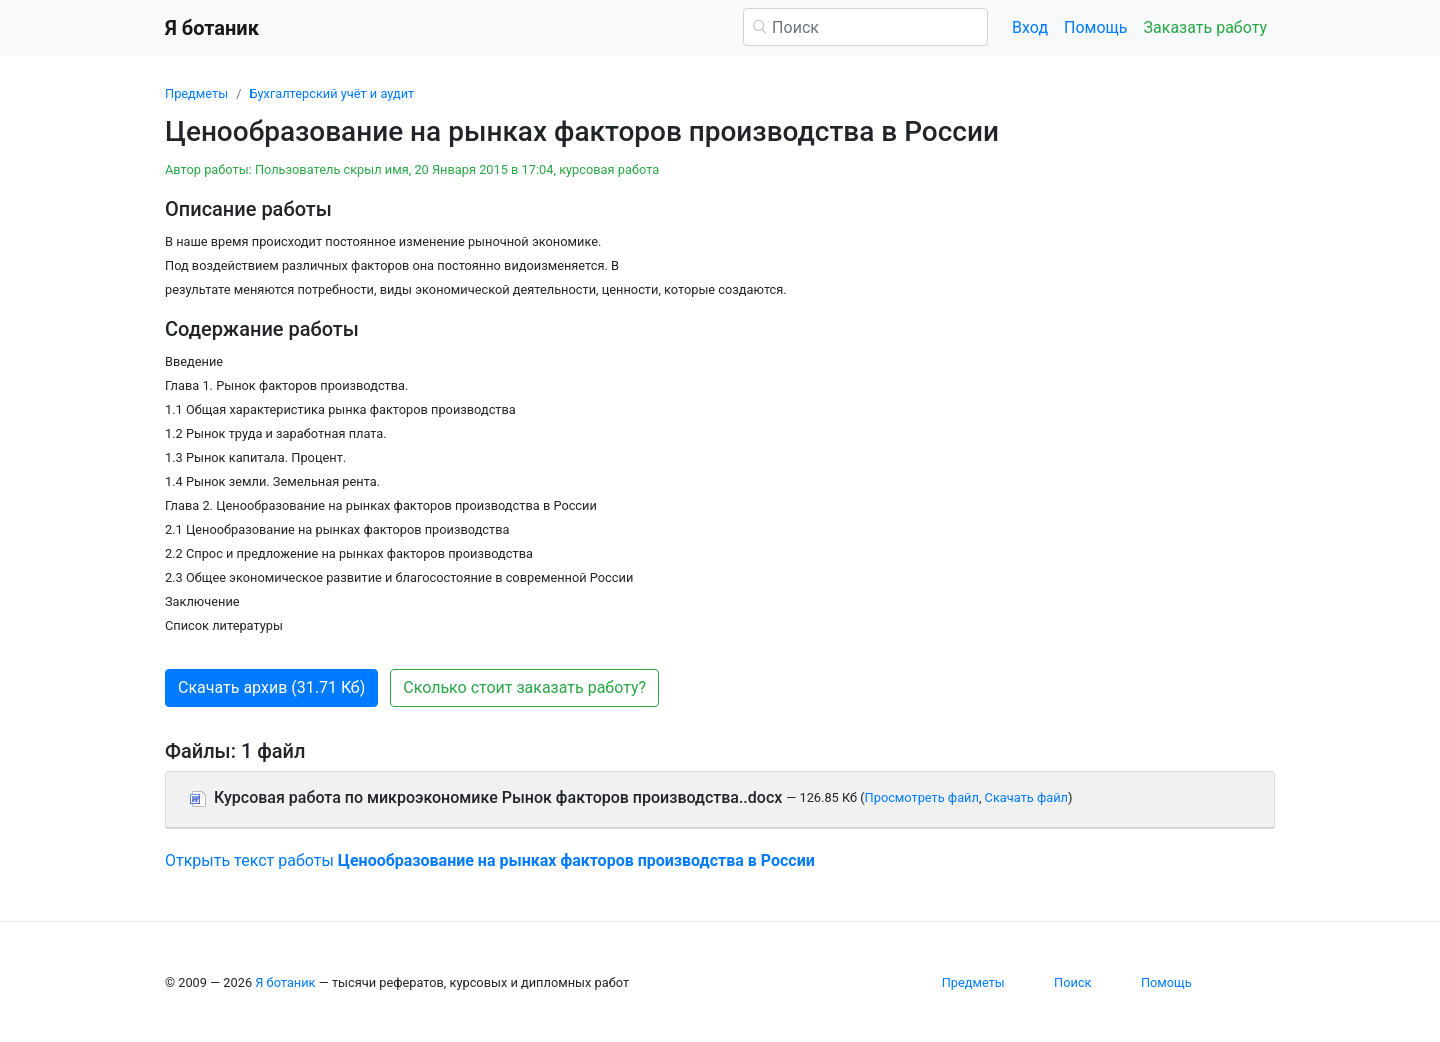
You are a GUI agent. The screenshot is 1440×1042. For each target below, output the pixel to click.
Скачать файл (1026, 797)
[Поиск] (865, 27)
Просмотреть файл (922, 797)
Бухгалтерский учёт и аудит (331, 93)
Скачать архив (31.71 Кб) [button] (271, 687)
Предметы (196, 93)
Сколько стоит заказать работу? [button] (524, 687)
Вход (1030, 27)
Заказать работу (1205, 27)
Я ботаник (285, 982)
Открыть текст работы (490, 860)
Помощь (1095, 27)
